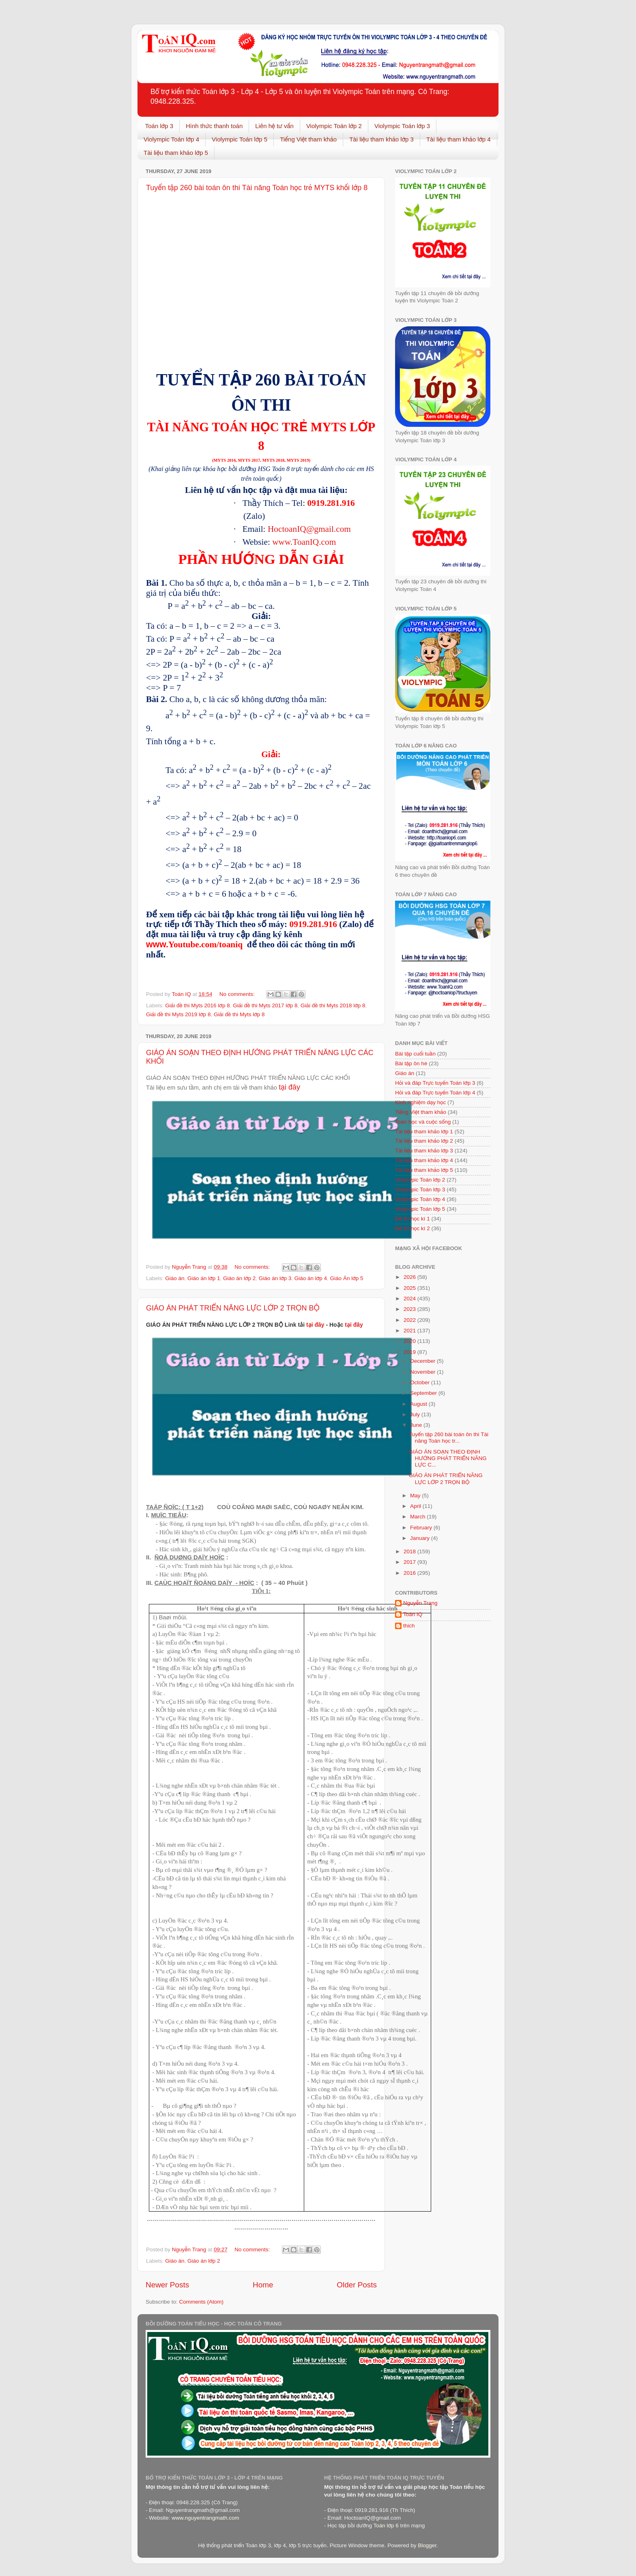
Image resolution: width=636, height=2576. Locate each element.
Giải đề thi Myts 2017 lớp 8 (265, 1005)
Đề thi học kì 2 (412, 1228)
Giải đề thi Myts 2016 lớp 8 (197, 1005)
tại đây (289, 1087)
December (423, 1361)
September (424, 1393)
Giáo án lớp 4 (310, 1278)
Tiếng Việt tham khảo (308, 139)
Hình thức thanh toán (214, 125)
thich (409, 1626)
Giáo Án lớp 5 (346, 1278)
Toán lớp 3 (159, 125)
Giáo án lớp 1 (203, 1278)
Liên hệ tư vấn (274, 125)
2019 (410, 1352)
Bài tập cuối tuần (415, 1054)
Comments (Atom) (201, 2302)
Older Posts (357, 2284)
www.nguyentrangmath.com (205, 2518)
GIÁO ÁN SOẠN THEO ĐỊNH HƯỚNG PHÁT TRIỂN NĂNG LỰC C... (448, 1458)
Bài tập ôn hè (411, 1063)
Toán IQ (412, 1614)
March (418, 1517)
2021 (410, 1331)
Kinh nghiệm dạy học (420, 1102)
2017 (410, 1562)
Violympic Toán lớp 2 (334, 125)
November (423, 1372)
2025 (410, 1288)
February (422, 1528)
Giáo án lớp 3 (275, 1278)
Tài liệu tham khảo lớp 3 (381, 139)
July (415, 1414)
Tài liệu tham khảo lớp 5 (176, 152)
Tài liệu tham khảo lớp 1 (424, 1131)
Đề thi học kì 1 (412, 1219)
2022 (410, 1320)
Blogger (427, 2545)
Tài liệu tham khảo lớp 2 (424, 1141)
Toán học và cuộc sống (423, 1122)
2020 (410, 1341)
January (420, 1538)
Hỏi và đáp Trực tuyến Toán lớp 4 (435, 1093)
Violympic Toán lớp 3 (402, 125)
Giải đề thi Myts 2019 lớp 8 (178, 1014)
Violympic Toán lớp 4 (171, 139)
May (416, 1495)
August (419, 1404)
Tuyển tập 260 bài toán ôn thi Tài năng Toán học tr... (448, 1437)
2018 (410, 1551)
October (420, 1382)
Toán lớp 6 (385, 2525)
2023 (410, 1309)
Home (263, 2284)
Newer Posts (167, 2284)
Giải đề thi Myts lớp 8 (239, 1014)
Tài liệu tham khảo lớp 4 (458, 139)
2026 (410, 1277)
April (416, 1506)
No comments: (237, 994)
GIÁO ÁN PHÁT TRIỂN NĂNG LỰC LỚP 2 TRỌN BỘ (233, 1308)
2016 (410, 1573)
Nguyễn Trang (420, 1603)
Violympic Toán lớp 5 (239, 139)
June (416, 1425)
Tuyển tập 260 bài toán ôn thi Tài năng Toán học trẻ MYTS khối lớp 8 (256, 188)
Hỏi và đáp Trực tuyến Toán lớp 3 (435, 1083)
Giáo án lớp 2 (239, 1278)
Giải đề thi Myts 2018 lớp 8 (333, 1005)
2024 (410, 1298)
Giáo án (174, 1278)
